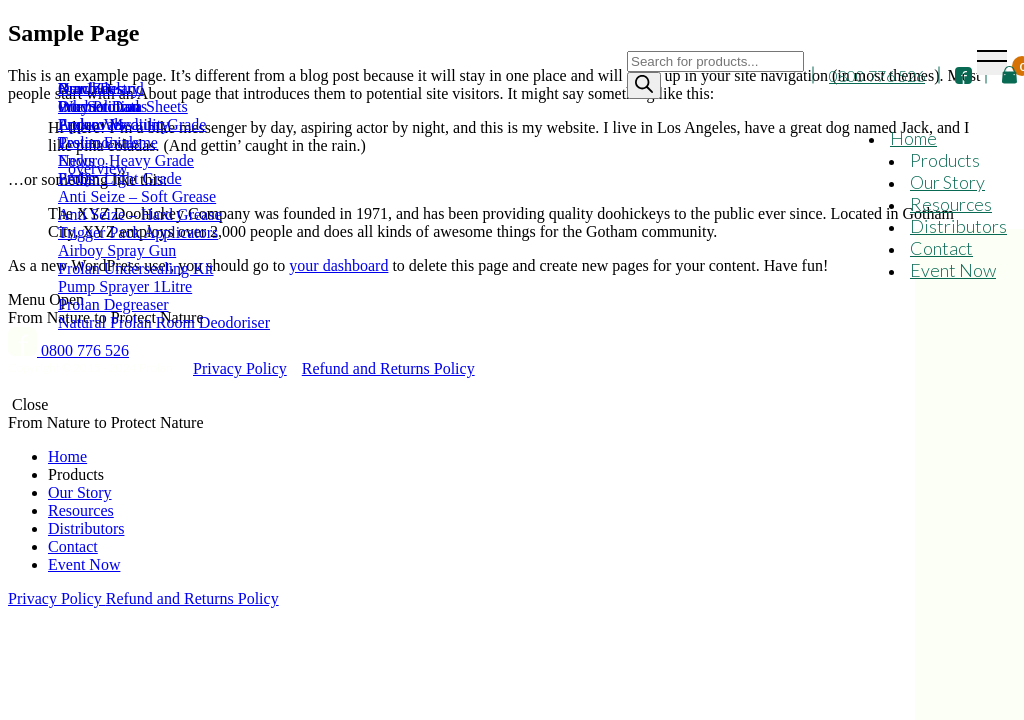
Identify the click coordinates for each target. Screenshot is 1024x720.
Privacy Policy (240, 368)
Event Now (953, 270)
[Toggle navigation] (992, 62)
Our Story (947, 182)
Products (945, 160)
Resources (951, 204)
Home (913, 138)
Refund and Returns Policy (388, 368)
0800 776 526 (877, 75)
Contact (941, 248)
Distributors (958, 226)
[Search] (644, 85)
